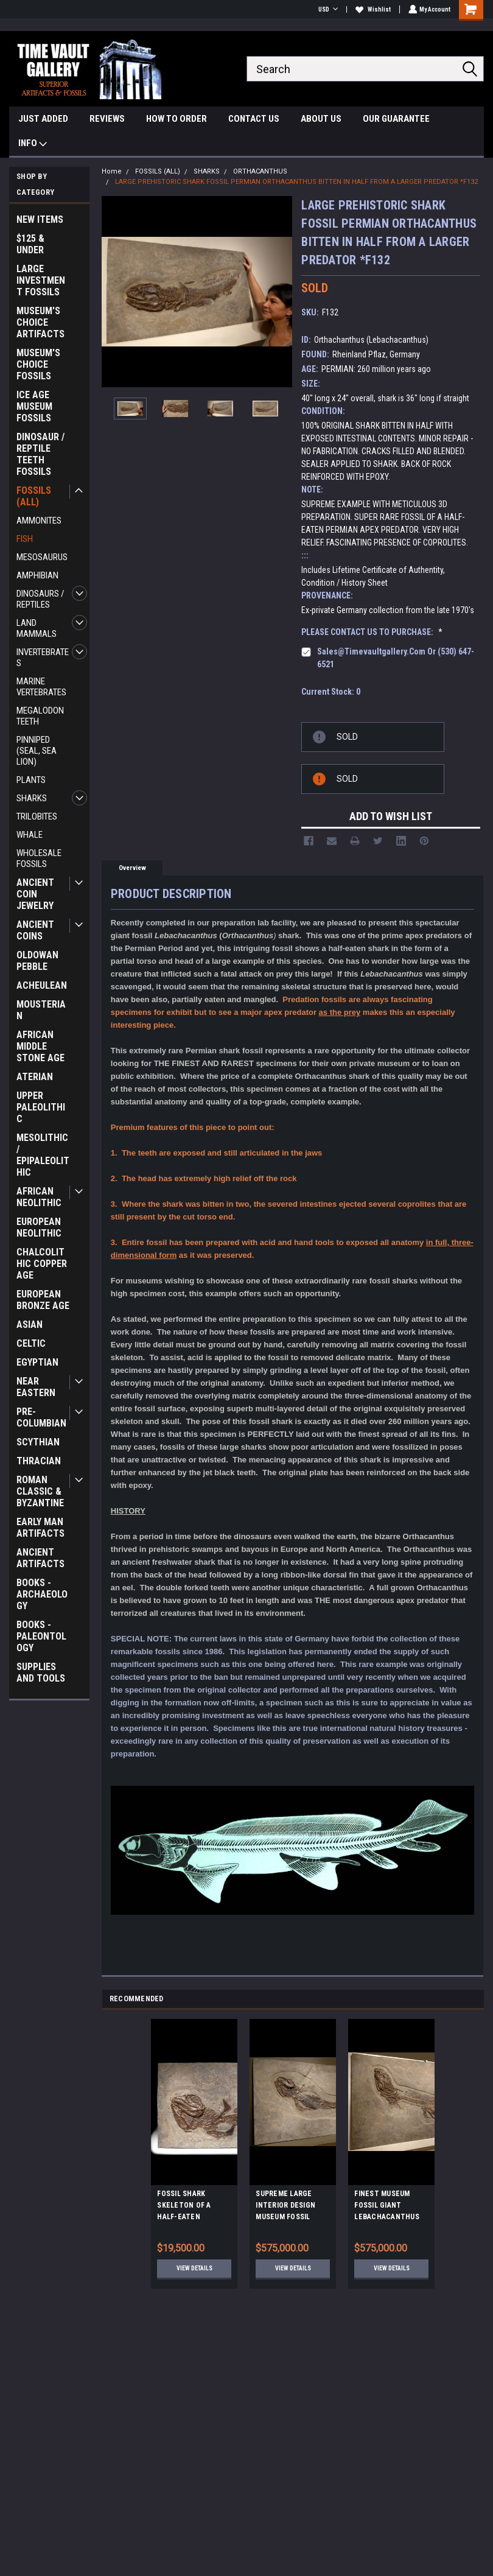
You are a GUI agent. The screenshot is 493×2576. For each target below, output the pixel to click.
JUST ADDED (43, 118)
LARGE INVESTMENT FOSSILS (40, 280)
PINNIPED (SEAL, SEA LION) (36, 750)
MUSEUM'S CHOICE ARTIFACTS (40, 322)
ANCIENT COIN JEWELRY (35, 894)
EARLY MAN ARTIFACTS (40, 1527)
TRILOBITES (36, 816)
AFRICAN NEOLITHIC (38, 1197)
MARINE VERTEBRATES (41, 687)
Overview (132, 868)
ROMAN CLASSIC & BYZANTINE (40, 1491)
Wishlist (372, 9)
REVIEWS (107, 118)
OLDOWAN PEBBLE (37, 960)
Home (112, 171)
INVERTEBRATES (42, 658)
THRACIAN (38, 1461)
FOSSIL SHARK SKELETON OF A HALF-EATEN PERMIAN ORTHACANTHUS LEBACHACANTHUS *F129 (189, 2207)
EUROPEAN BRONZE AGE (42, 1299)
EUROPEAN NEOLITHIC (38, 1227)
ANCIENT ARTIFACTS (40, 1558)
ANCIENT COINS (35, 930)
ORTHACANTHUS (260, 171)
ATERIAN (34, 1077)
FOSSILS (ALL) (33, 496)
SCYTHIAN (38, 1442)
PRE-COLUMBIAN (41, 1417)
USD (327, 9)
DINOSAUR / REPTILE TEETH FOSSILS (40, 454)
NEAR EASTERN (35, 1387)
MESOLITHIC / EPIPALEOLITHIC (42, 1155)
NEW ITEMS (39, 219)
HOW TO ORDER (176, 118)
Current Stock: (330, 692)
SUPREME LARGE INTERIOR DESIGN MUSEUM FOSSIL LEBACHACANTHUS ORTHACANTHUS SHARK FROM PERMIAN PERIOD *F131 (288, 2207)
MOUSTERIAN (41, 1010)
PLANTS (31, 779)
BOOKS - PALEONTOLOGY (41, 1636)
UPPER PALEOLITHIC (40, 1107)
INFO (32, 144)
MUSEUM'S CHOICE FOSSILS (38, 364)
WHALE (29, 834)
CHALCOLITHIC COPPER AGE (41, 1263)
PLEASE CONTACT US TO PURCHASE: (371, 632)
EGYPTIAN (37, 1362)
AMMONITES (38, 520)
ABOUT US (321, 118)
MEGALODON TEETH (40, 716)
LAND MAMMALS (36, 628)
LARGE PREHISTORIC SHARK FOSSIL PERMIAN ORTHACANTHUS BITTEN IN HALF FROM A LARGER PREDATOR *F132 (296, 182)
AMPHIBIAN (37, 575)
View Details (194, 2268)
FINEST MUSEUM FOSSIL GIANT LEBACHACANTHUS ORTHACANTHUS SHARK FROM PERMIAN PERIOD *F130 (386, 2207)
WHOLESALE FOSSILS (38, 858)
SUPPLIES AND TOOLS (40, 1672)
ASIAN (29, 1324)
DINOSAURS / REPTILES (40, 599)
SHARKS (31, 798)
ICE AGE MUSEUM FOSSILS (34, 406)
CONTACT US (253, 118)
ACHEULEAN (41, 985)
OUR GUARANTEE (396, 118)
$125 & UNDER (30, 244)
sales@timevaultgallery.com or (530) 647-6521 (395, 658)
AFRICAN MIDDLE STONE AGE (40, 1046)
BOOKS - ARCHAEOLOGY (42, 1594)
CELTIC (31, 1343)
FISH (24, 538)
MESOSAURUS (42, 557)
